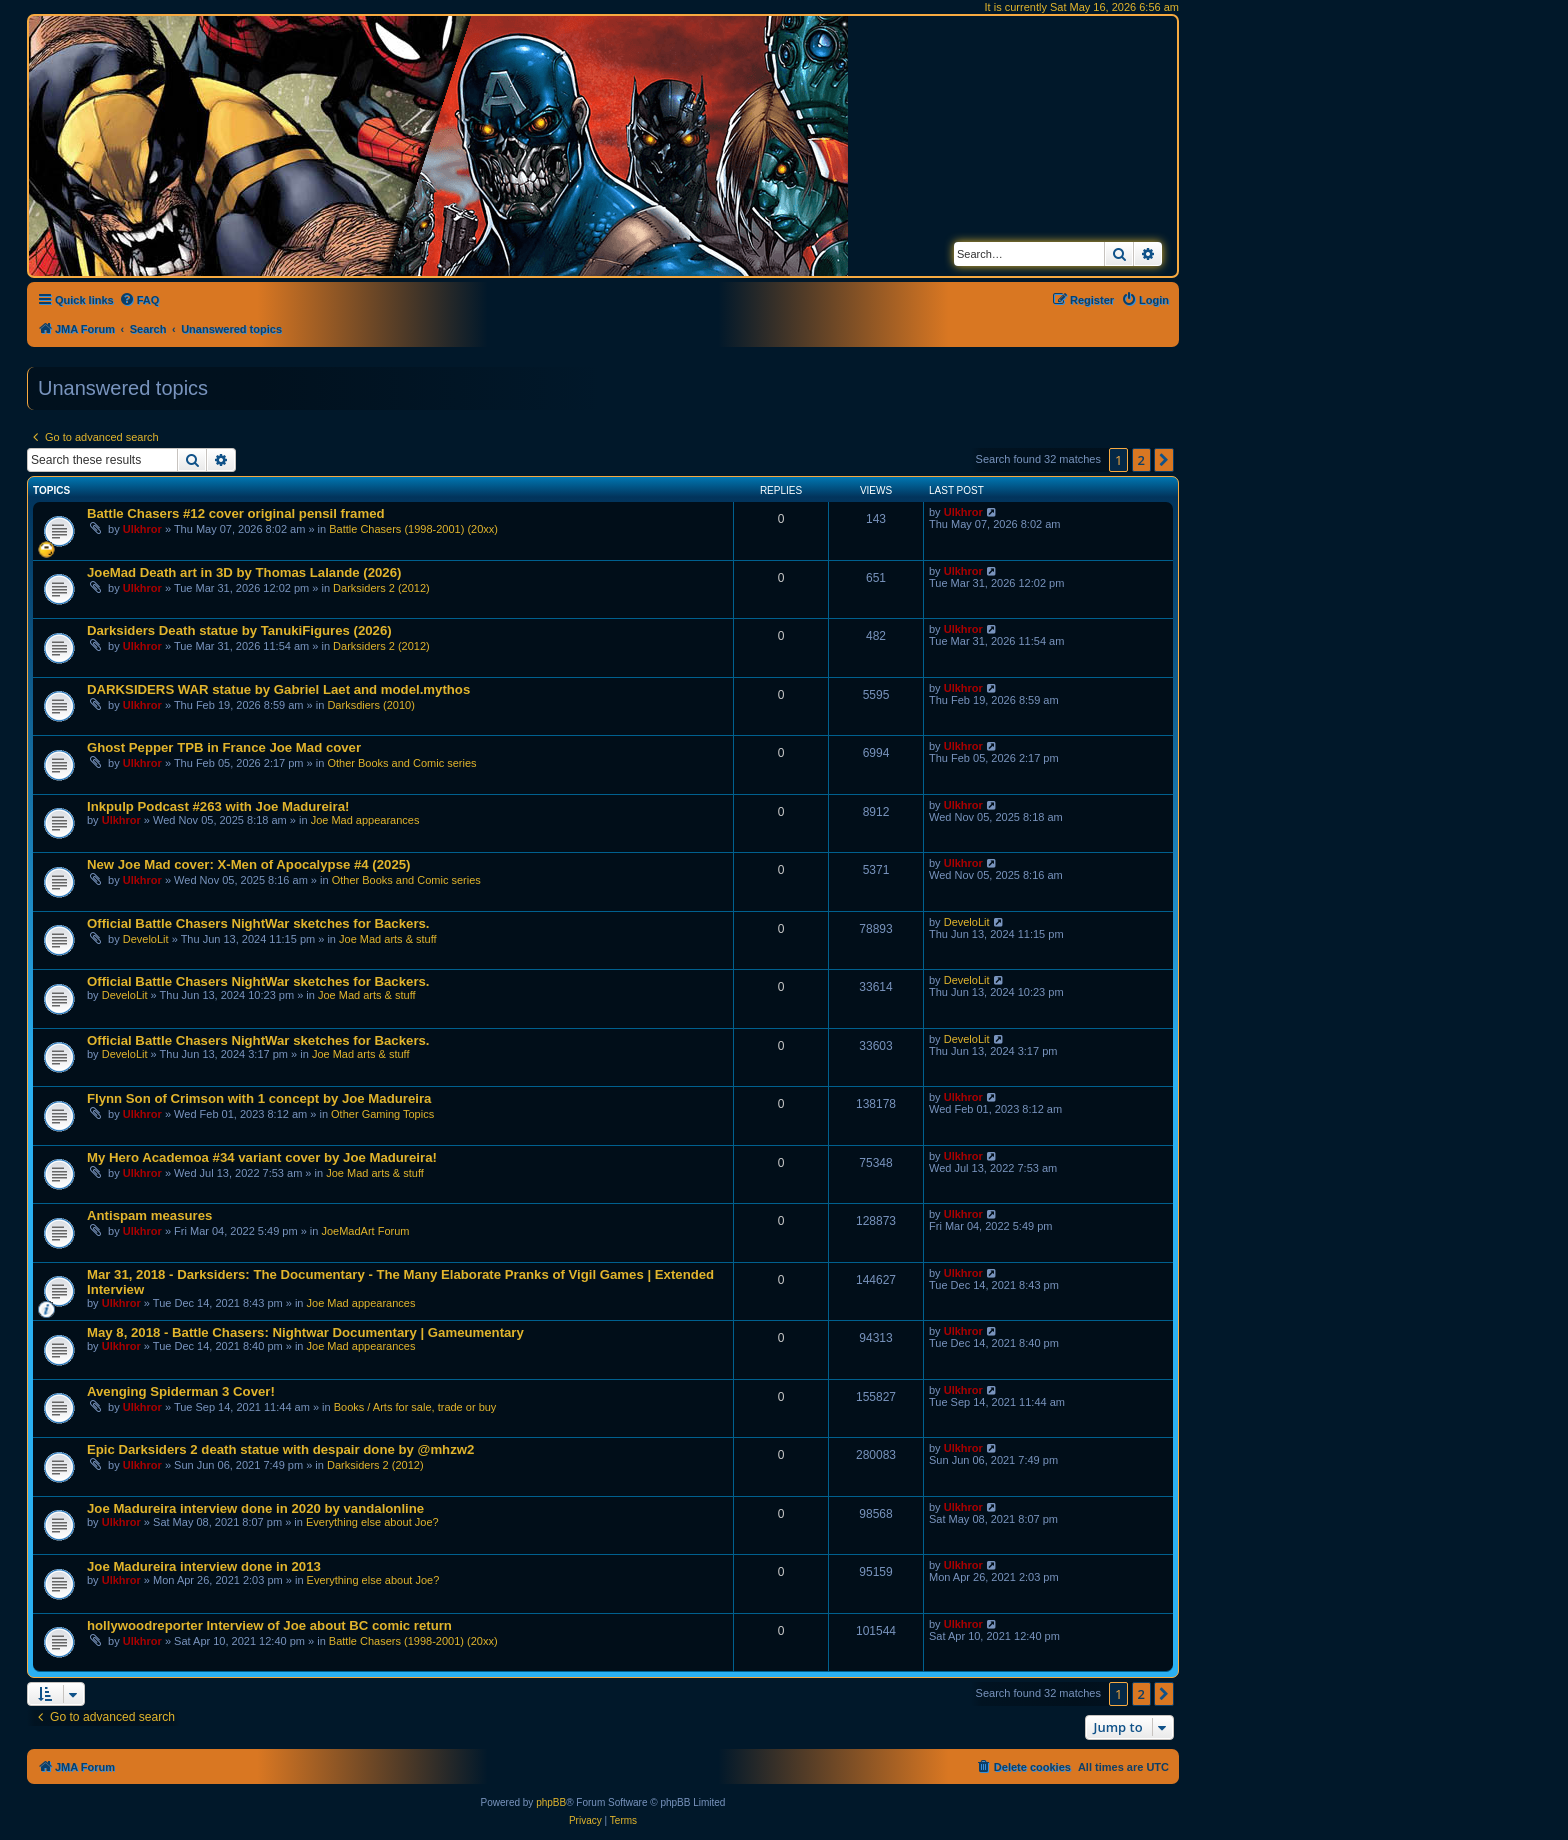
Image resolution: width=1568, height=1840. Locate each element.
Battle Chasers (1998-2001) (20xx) (413, 529)
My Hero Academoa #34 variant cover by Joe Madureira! (262, 1157)
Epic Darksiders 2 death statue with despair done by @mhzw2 (280, 1449)
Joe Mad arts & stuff (388, 939)
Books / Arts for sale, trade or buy (415, 1407)
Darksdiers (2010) (370, 705)
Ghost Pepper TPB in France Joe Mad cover (224, 747)
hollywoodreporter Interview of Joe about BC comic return (269, 1625)
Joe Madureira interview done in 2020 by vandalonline (255, 1508)
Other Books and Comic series (401, 763)
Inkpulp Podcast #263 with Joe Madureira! (218, 806)
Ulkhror (142, 529)
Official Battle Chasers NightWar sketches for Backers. (258, 923)
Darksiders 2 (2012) (381, 588)
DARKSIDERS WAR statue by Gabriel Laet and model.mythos (278, 689)
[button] (1164, 460)
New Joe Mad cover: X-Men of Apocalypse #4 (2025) (248, 864)
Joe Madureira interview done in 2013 (204, 1566)
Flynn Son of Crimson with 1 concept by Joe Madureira (259, 1098)
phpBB (551, 1802)
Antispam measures (149, 1215)
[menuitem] (139, 300)
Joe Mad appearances (365, 820)
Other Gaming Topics (382, 1114)
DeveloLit (146, 939)
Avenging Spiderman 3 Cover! (181, 1391)
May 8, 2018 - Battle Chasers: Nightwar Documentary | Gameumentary (305, 1332)
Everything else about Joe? (372, 1522)
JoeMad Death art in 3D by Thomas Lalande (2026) (244, 572)
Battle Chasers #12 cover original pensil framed (236, 513)
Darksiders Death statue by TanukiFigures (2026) (239, 630)
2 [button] (1141, 460)
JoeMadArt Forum (365, 1231)
